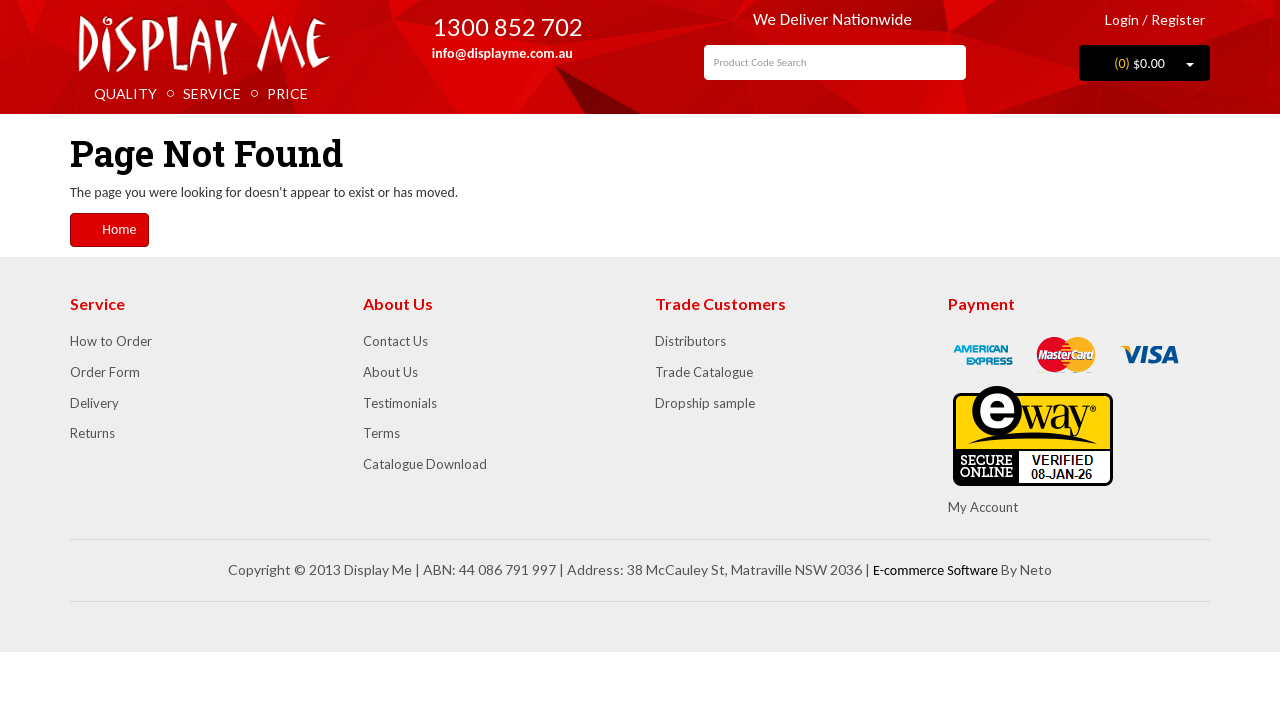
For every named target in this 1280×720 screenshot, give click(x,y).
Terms (381, 433)
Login (1114, 19)
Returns (92, 433)
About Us (390, 372)
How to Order (111, 341)
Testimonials (400, 403)
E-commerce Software (935, 570)
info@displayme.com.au (494, 53)
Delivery (94, 403)
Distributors (690, 341)
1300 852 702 (493, 26)
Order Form (105, 372)
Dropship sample (705, 403)
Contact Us (395, 341)
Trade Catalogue (704, 372)
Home (109, 229)
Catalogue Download (425, 464)
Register (1178, 19)
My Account (983, 507)
